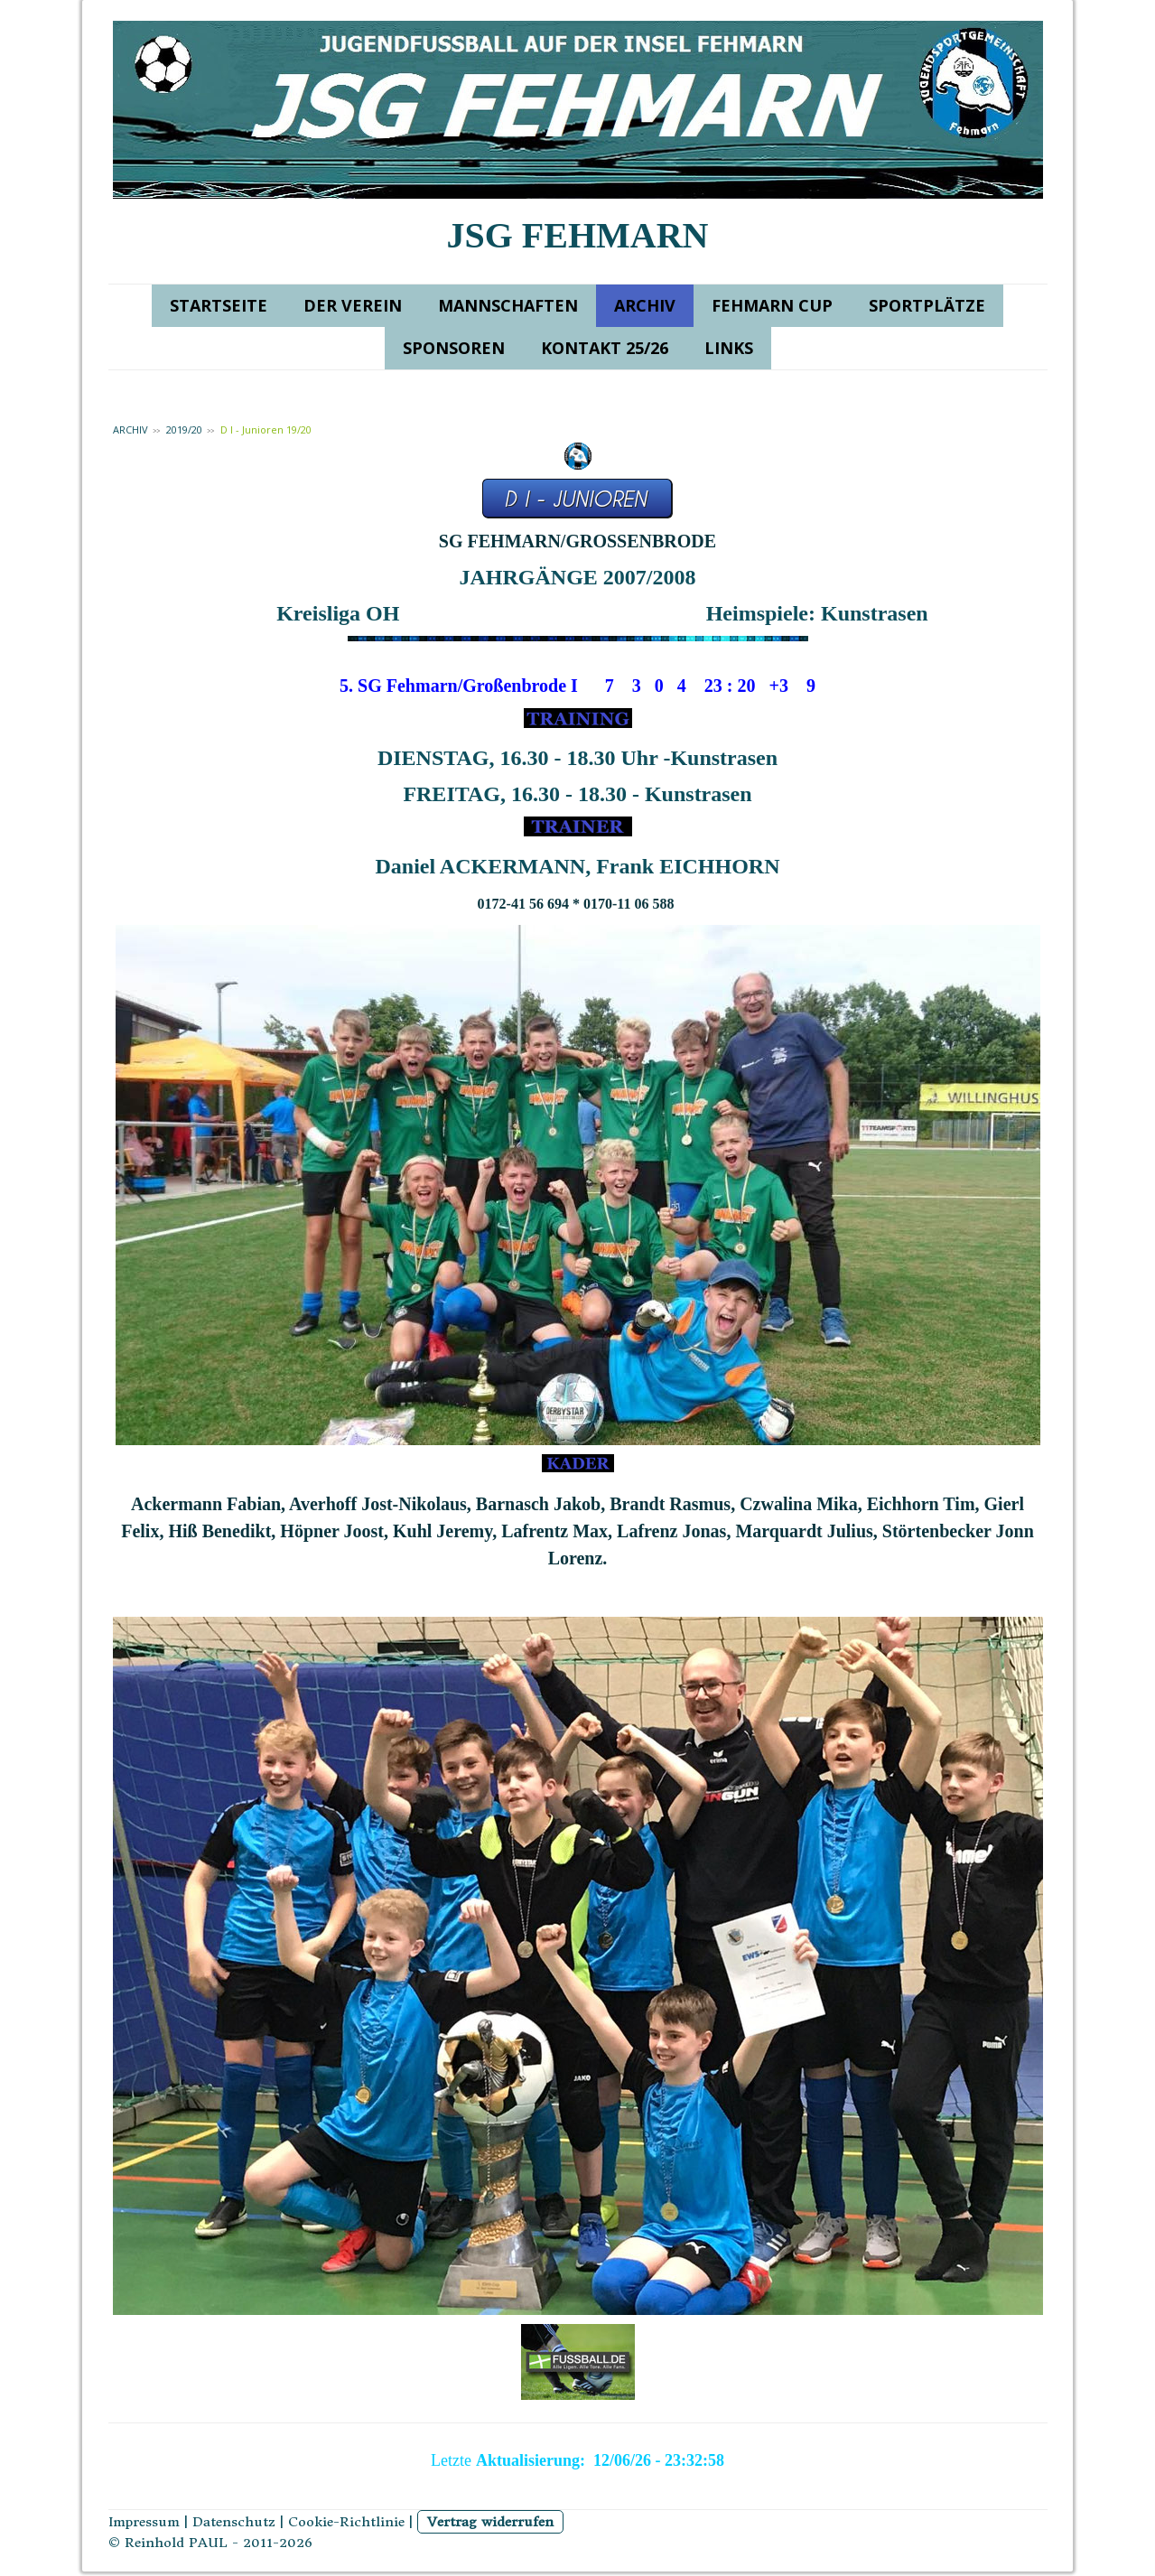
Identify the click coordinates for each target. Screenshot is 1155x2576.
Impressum (144, 2522)
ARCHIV (644, 305)
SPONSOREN (454, 348)
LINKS (728, 348)
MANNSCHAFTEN (508, 305)
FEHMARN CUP (772, 305)
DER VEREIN (352, 305)
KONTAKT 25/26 (604, 348)
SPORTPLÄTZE (927, 305)
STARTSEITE (218, 305)
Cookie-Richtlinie (346, 2522)
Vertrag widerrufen (490, 2522)
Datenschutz (233, 2522)
